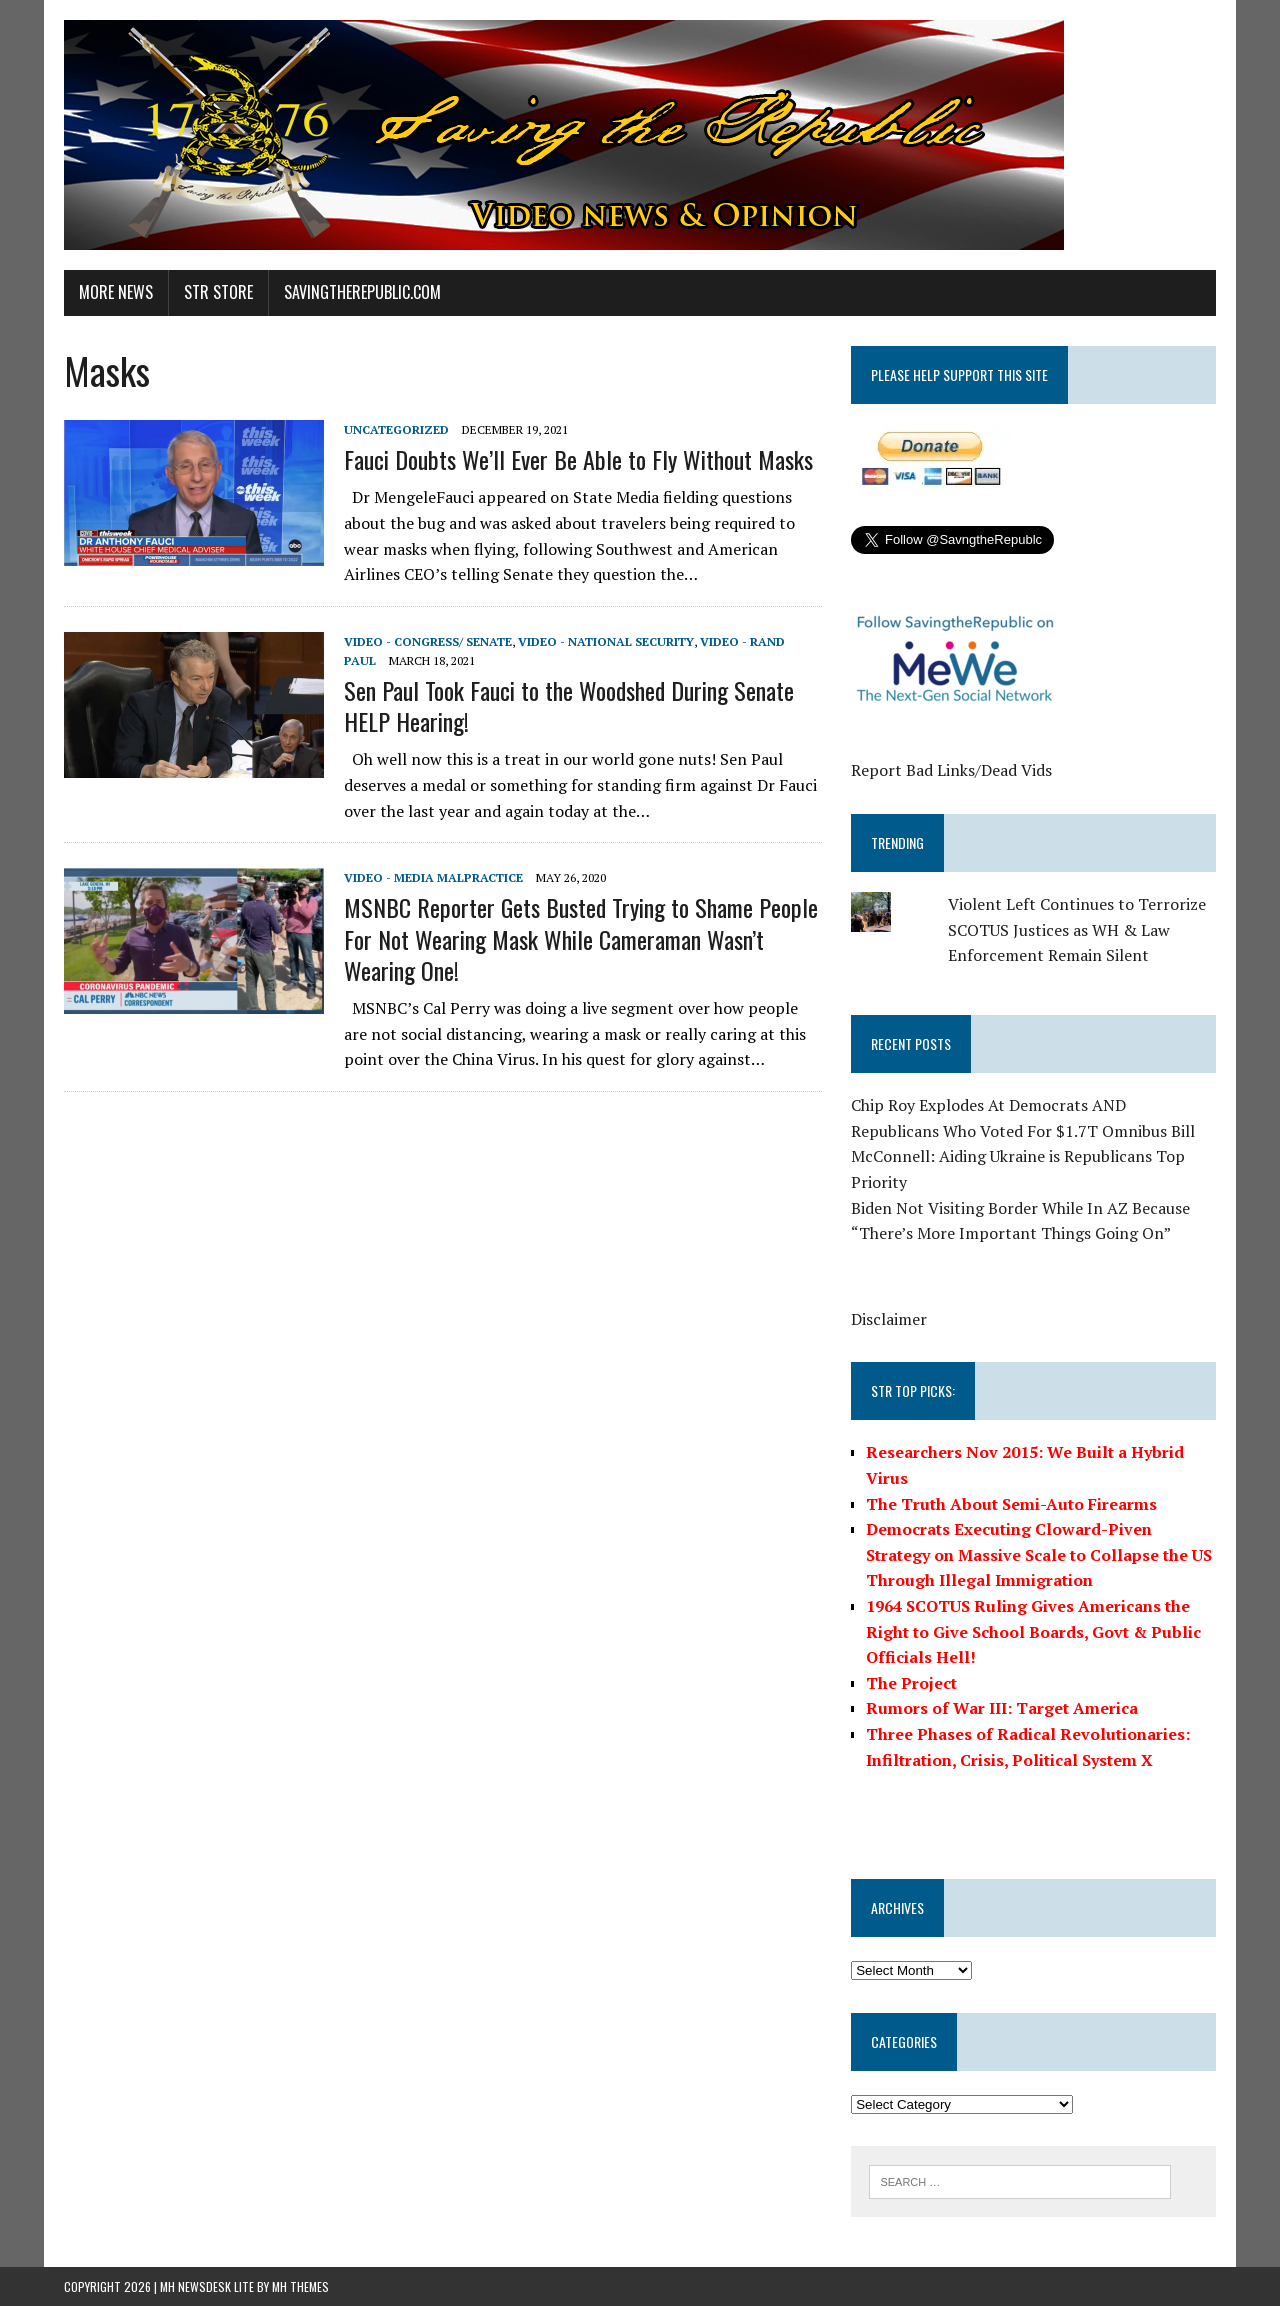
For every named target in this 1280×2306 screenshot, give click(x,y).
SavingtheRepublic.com (362, 292)
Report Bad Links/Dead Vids (951, 770)
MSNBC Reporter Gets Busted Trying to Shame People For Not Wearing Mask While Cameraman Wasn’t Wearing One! (581, 938)
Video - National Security (606, 641)
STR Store (218, 292)
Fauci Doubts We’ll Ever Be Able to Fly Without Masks (578, 459)
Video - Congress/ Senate (428, 641)
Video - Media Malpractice (433, 877)
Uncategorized (396, 429)
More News (116, 292)
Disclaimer (889, 1319)
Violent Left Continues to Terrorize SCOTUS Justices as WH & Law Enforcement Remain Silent (1077, 929)
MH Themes (300, 2286)
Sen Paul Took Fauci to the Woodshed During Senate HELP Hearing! (569, 705)
